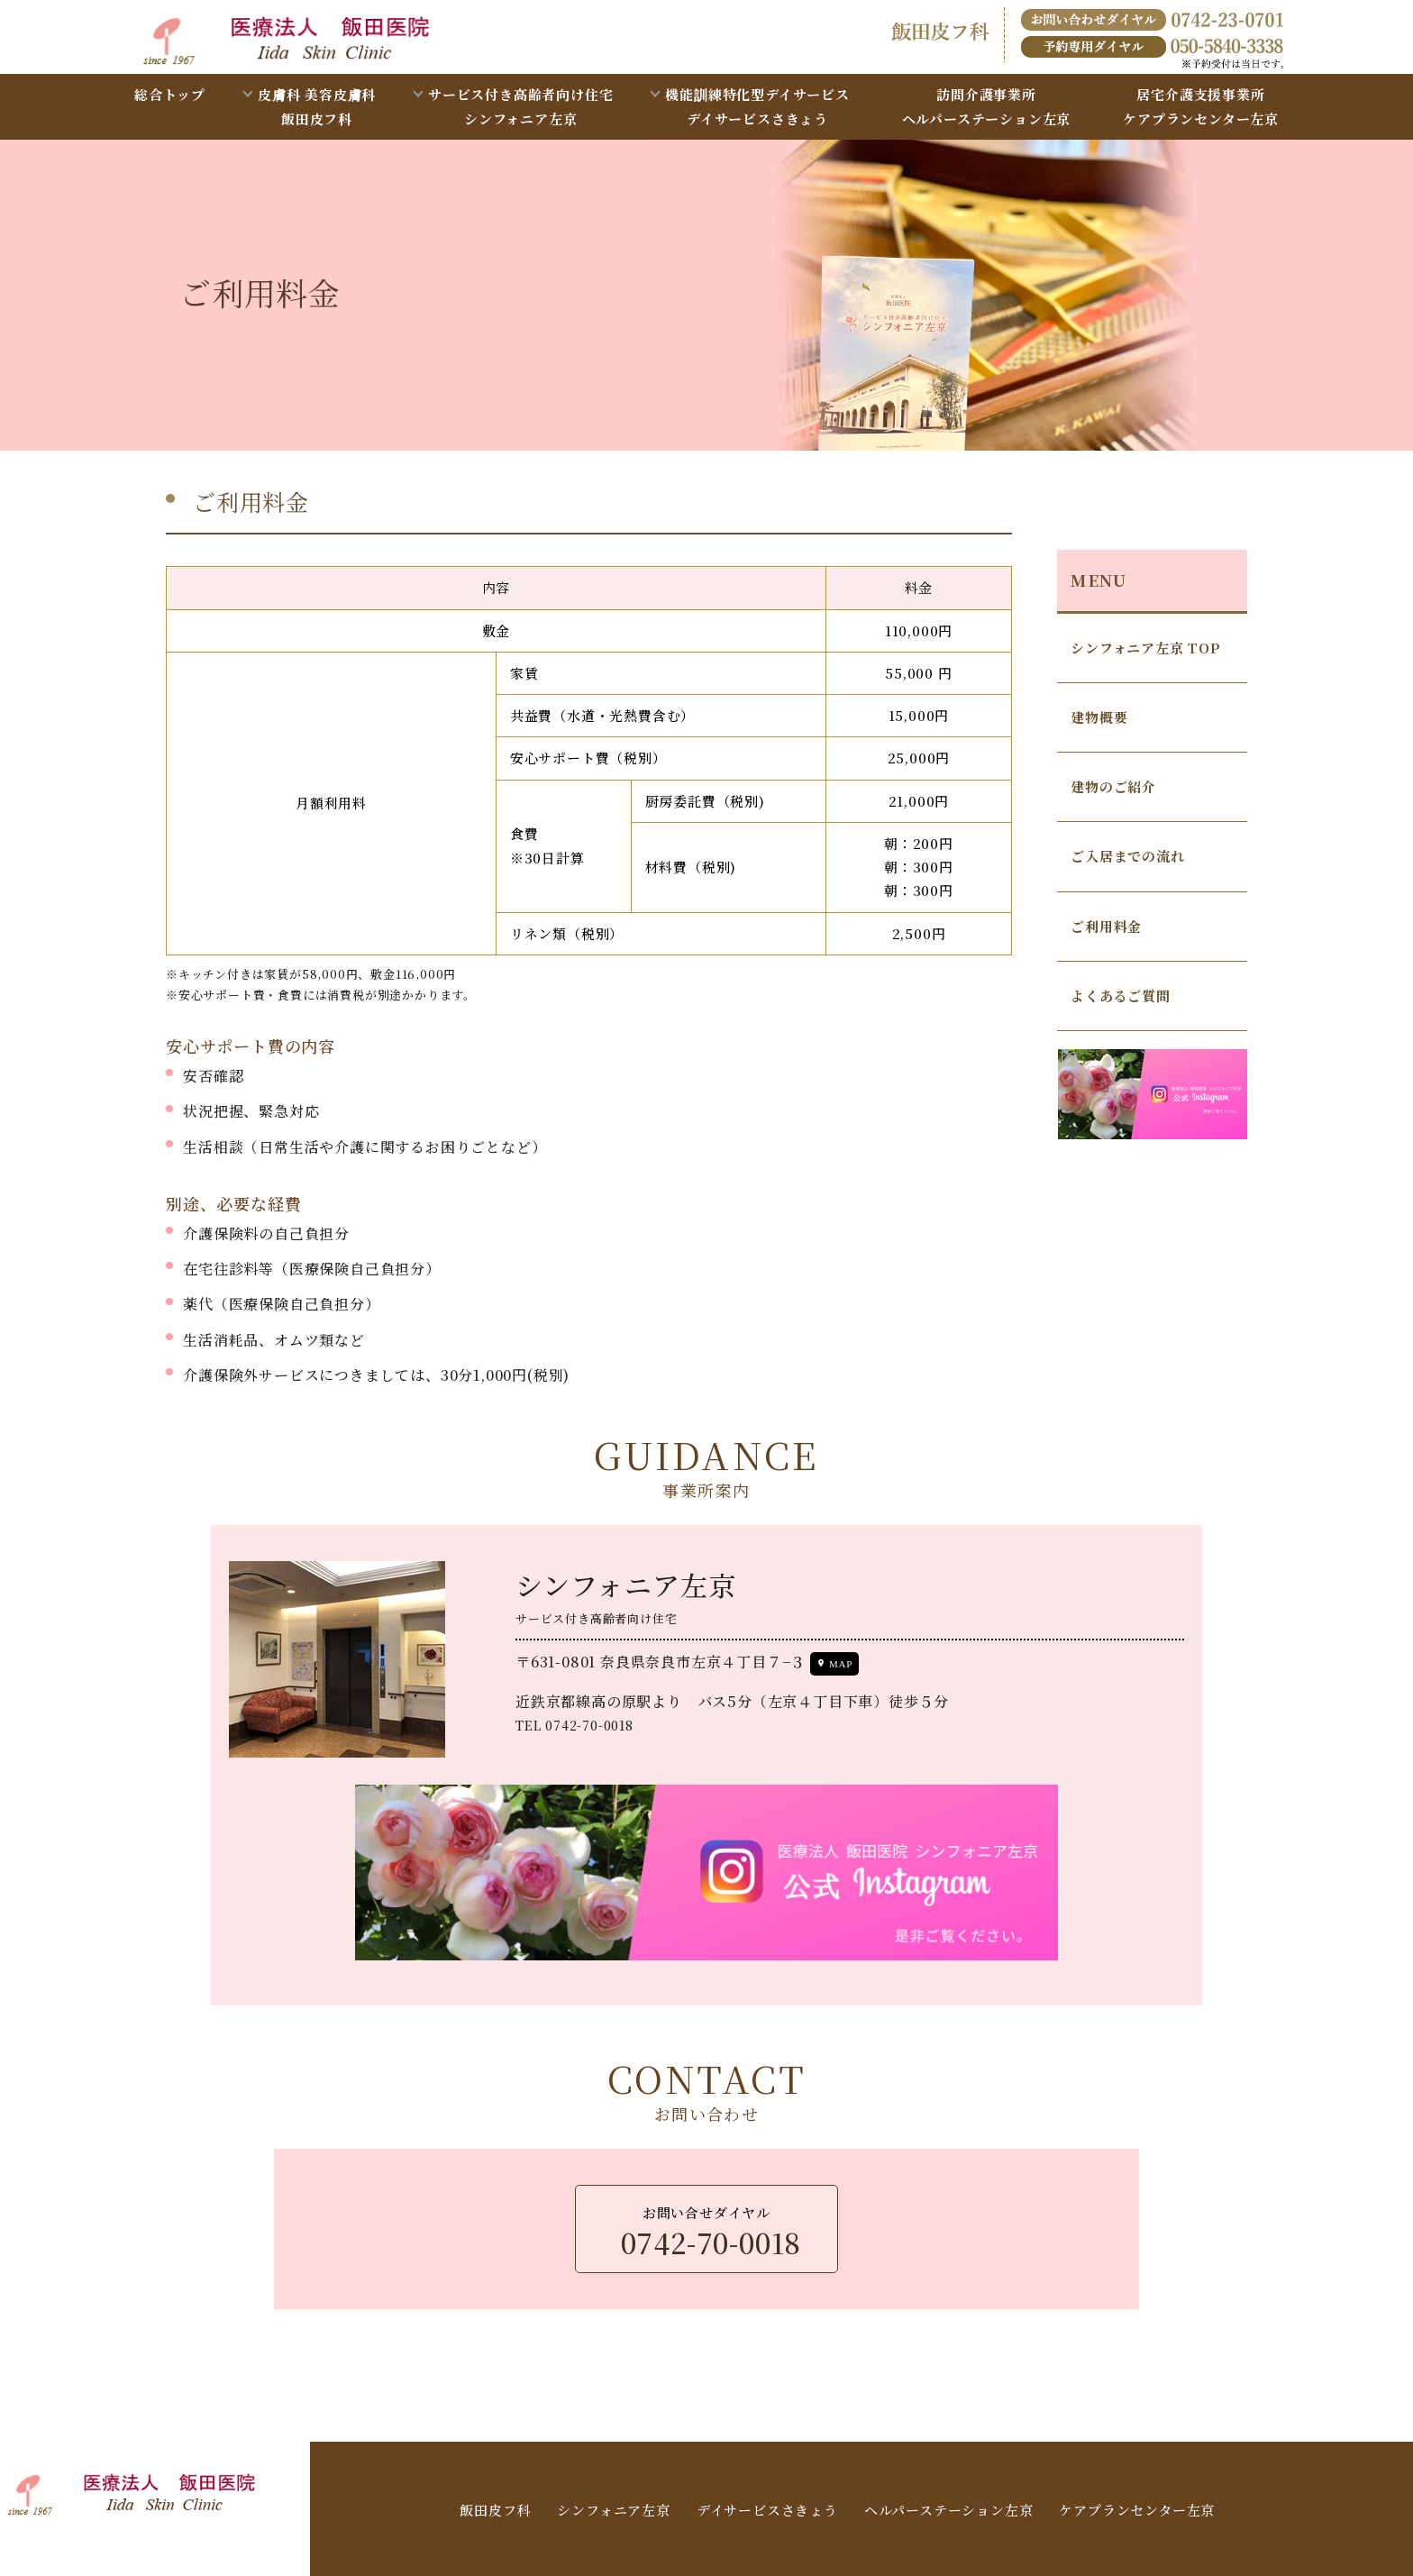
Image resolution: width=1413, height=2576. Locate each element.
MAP (840, 1663)
